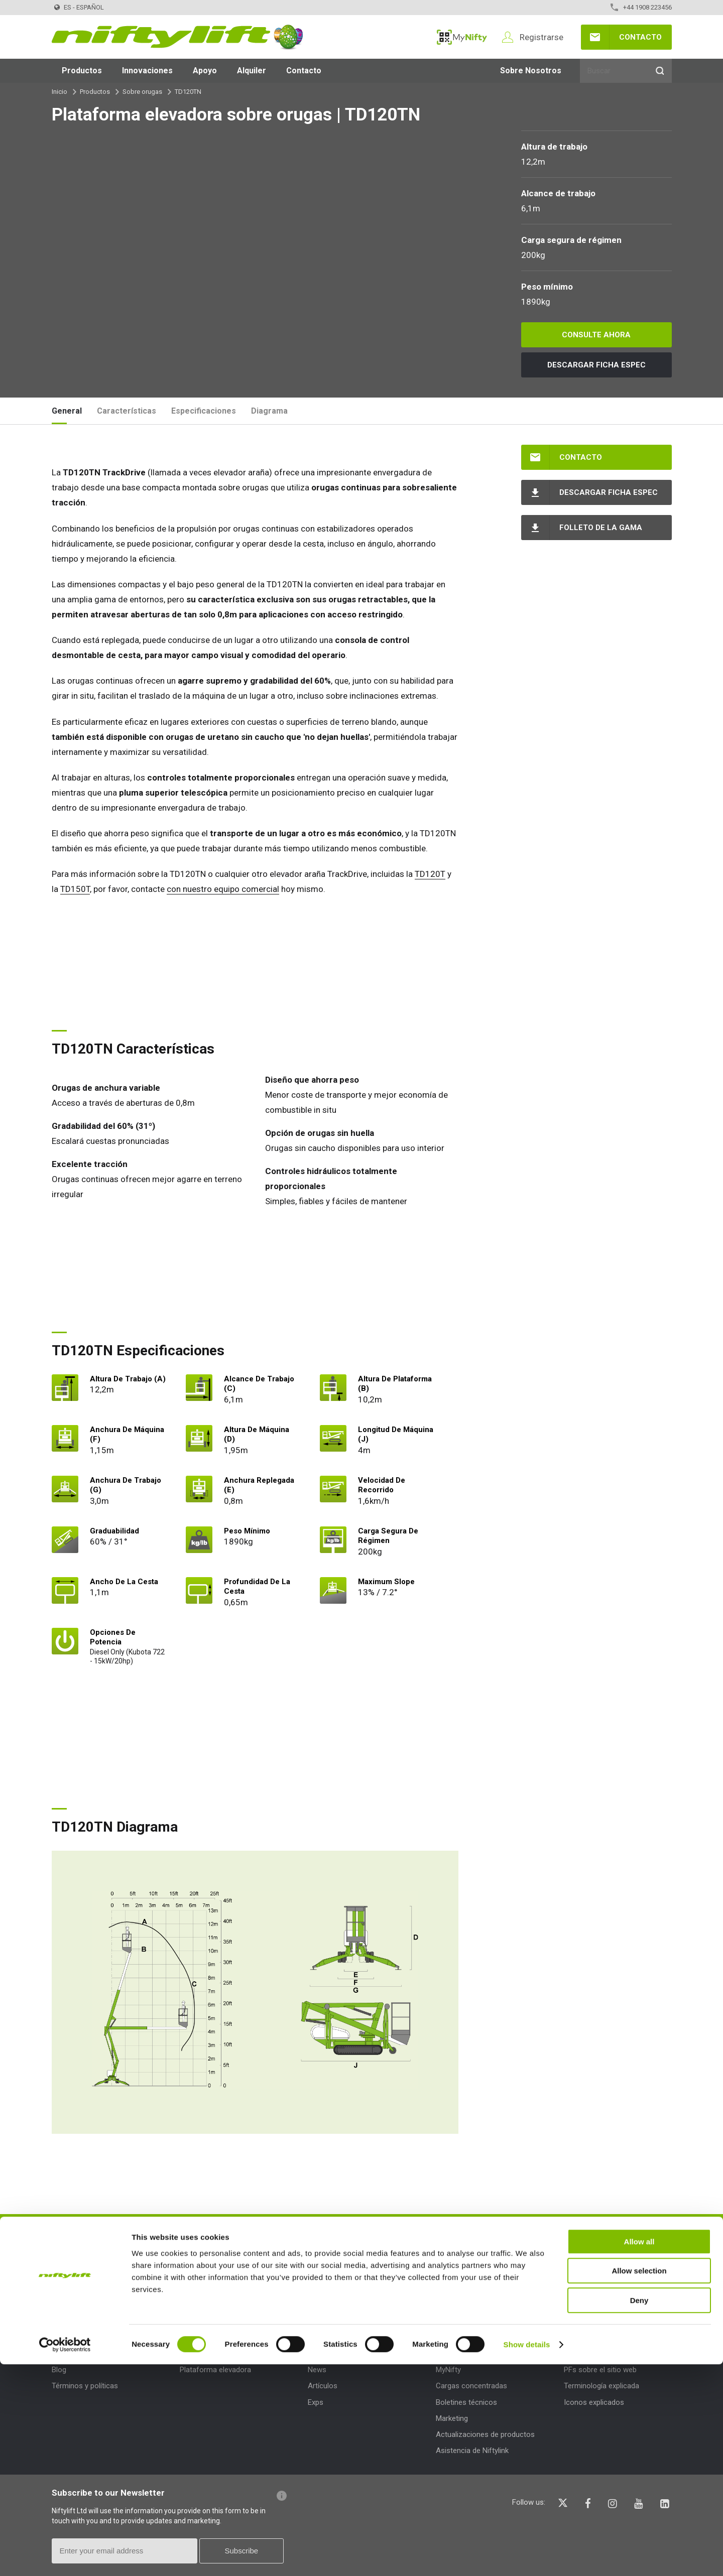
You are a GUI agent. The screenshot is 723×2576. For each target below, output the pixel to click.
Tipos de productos (219, 2347)
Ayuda (576, 2347)
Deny (639, 2512)
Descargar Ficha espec (596, 364)
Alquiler (251, 70)
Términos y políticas (85, 2385)
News (317, 2369)
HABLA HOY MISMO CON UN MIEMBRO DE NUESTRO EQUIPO (456, 2237)
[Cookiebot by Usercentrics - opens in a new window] (65, 2556)
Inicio (59, 91)
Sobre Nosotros (530, 70)
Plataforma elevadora (215, 2369)
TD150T (75, 889)
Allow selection (639, 2483)
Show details (527, 2556)
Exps (315, 2402)
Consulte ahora (596, 334)
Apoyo (205, 70)
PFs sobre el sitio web (600, 2369)
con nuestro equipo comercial (223, 889)
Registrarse (541, 37)
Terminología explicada (601, 2385)
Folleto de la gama (600, 527)
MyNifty (462, 37)
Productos (82, 70)
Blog (59, 2369)
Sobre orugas (142, 91)
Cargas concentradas (471, 2385)
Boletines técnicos (466, 2402)
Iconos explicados (594, 2402)
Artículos (322, 2385)
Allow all (639, 2453)
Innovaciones (147, 70)
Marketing (452, 2418)
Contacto (640, 37)
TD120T (430, 874)
